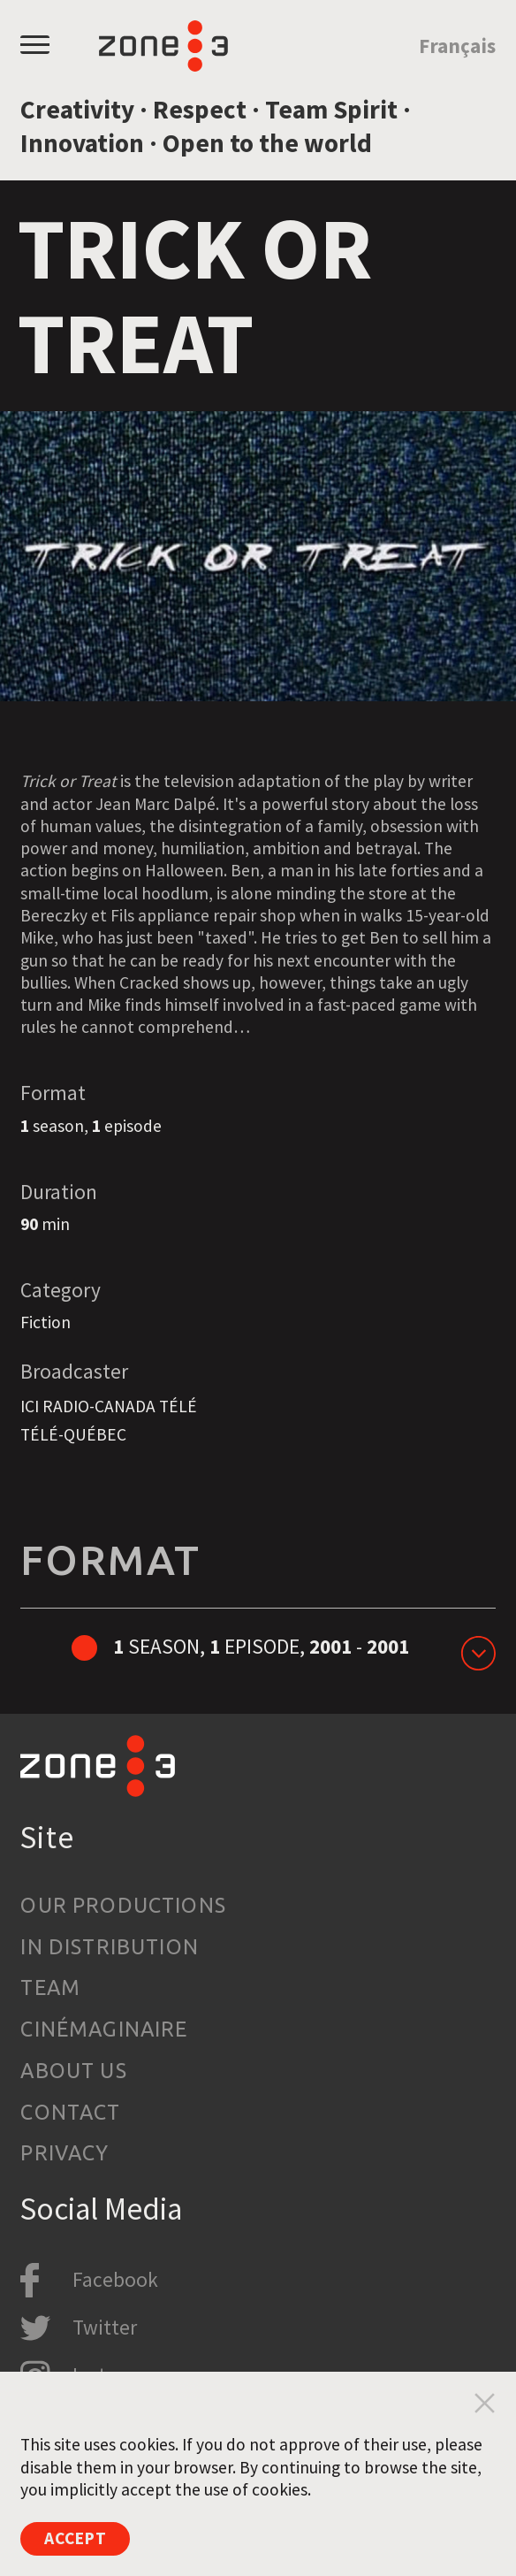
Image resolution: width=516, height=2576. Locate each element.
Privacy (64, 2152)
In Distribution (109, 1946)
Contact (70, 2111)
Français (457, 45)
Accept (75, 2538)
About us (73, 2070)
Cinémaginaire (103, 2028)
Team (50, 1987)
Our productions (123, 1904)
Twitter (104, 2327)
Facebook (115, 2279)
